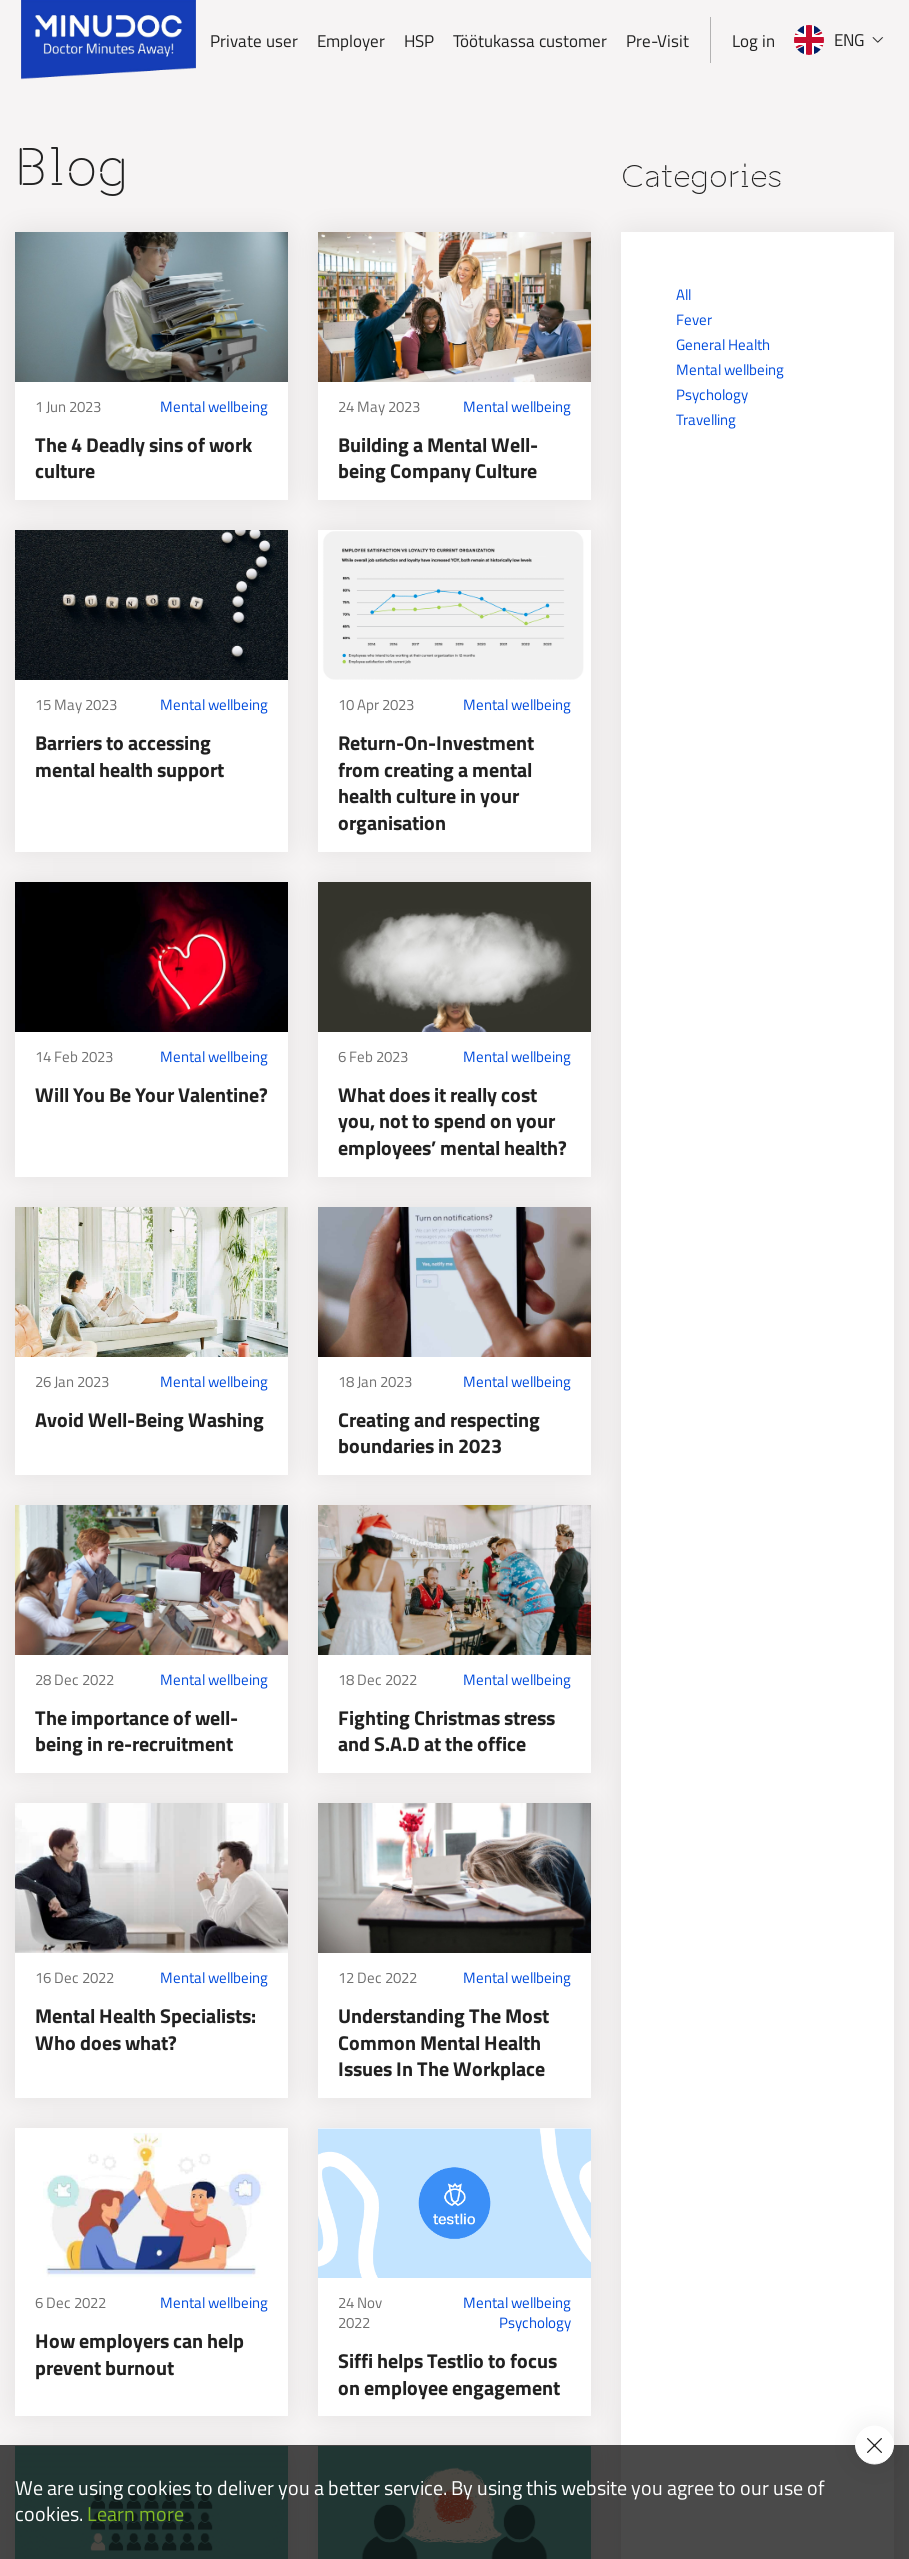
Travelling (706, 419)
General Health (723, 344)
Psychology (535, 2323)
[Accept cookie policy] (874, 2444)
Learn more (135, 2514)
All (683, 294)
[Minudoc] (108, 40)
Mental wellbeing (214, 407)
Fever (694, 319)
